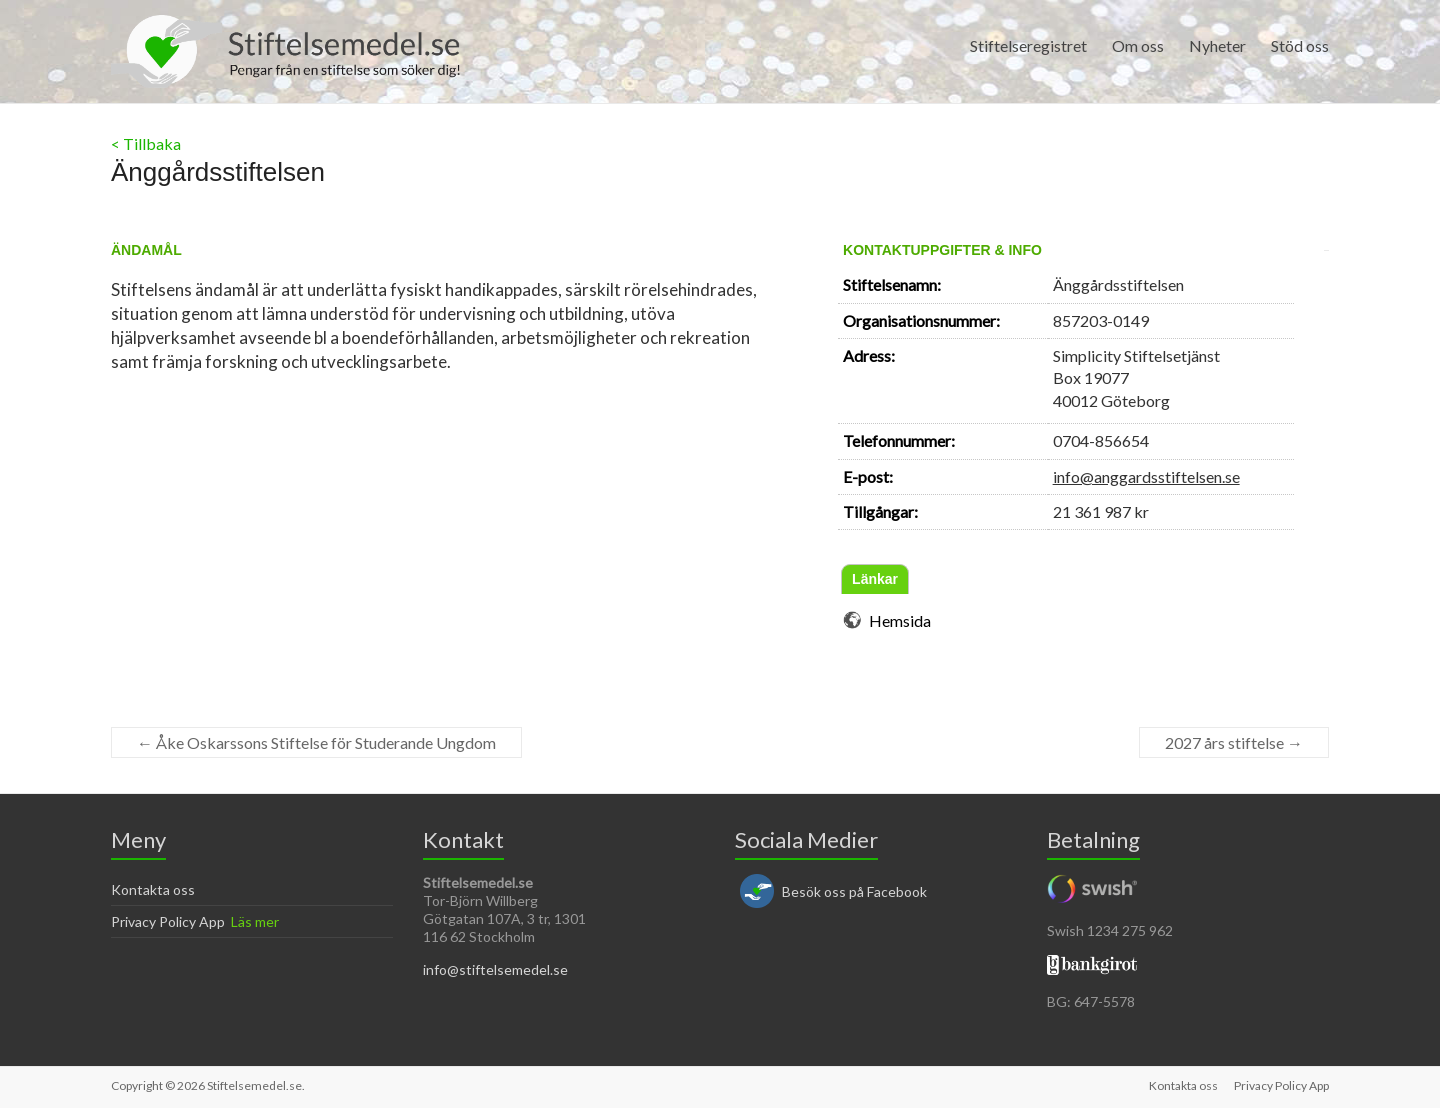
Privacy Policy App (168, 921)
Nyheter (1217, 45)
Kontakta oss (153, 889)
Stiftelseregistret (1028, 45)
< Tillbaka (146, 143)
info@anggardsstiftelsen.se (1146, 476)
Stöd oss (1300, 45)
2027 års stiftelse (1234, 742)
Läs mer (255, 921)
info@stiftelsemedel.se (495, 969)
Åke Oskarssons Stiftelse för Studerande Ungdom (316, 742)
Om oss (1138, 45)
